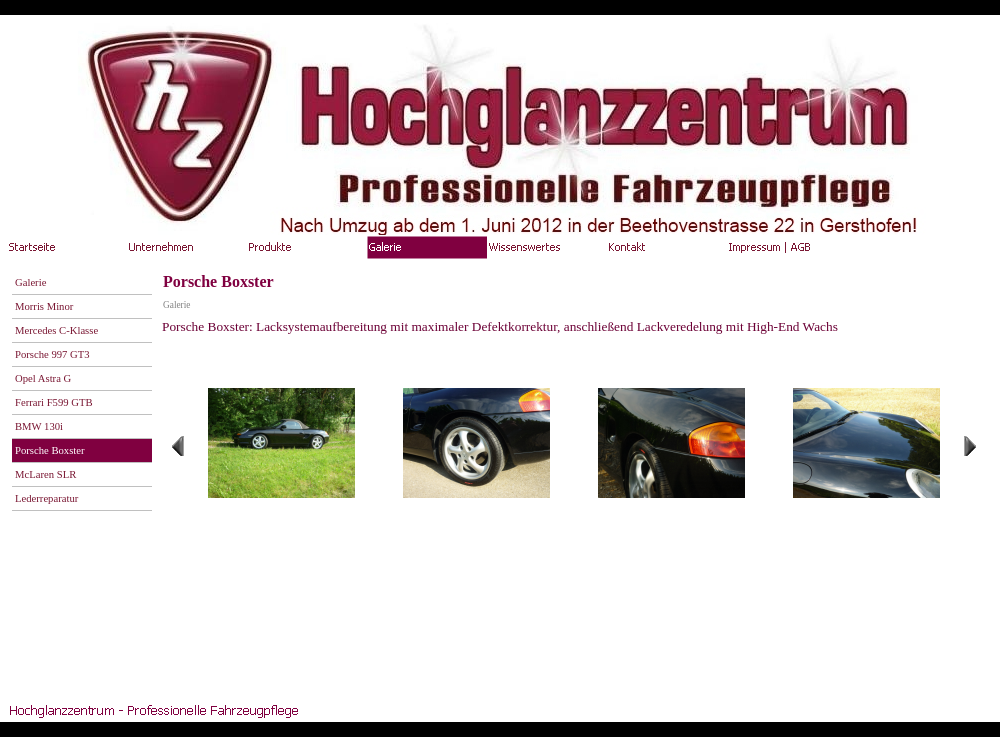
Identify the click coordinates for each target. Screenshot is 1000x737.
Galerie (176, 305)
